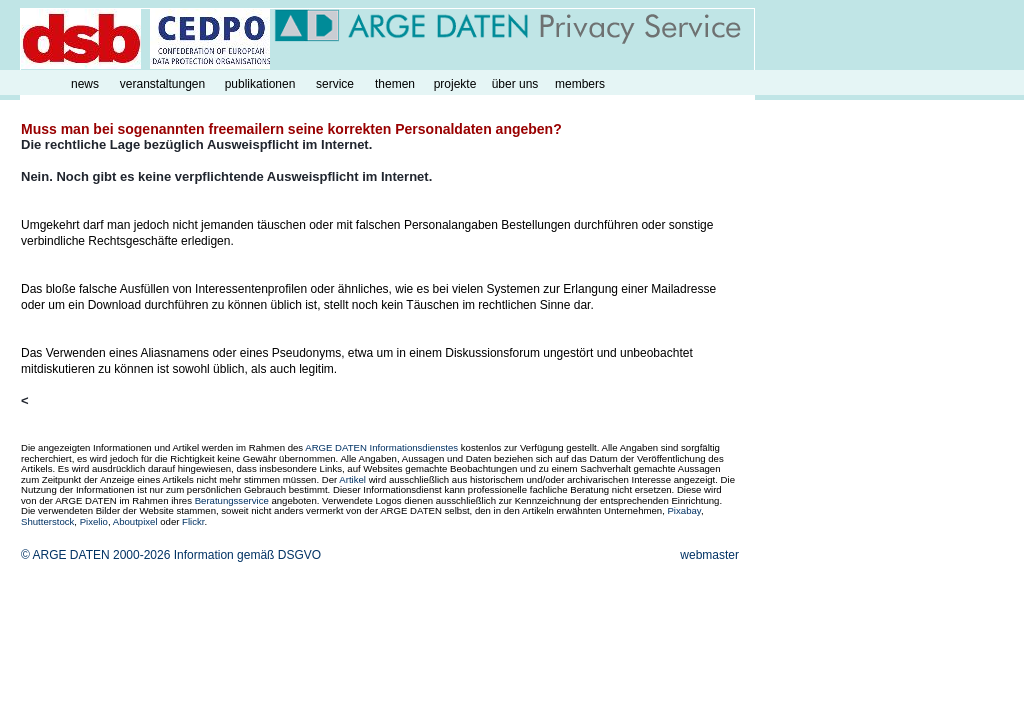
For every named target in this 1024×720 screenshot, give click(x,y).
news (85, 84)
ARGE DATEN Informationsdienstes (381, 447)
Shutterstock (47, 521)
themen (395, 84)
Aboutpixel (135, 521)
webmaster (709, 555)
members (580, 84)
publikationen (260, 84)
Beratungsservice (232, 500)
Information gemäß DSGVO (247, 555)
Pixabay (683, 510)
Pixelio (94, 521)
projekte (455, 84)
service (335, 84)
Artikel (352, 479)
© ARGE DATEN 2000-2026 (95, 555)
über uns (515, 84)
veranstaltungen (162, 84)
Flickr (193, 521)
